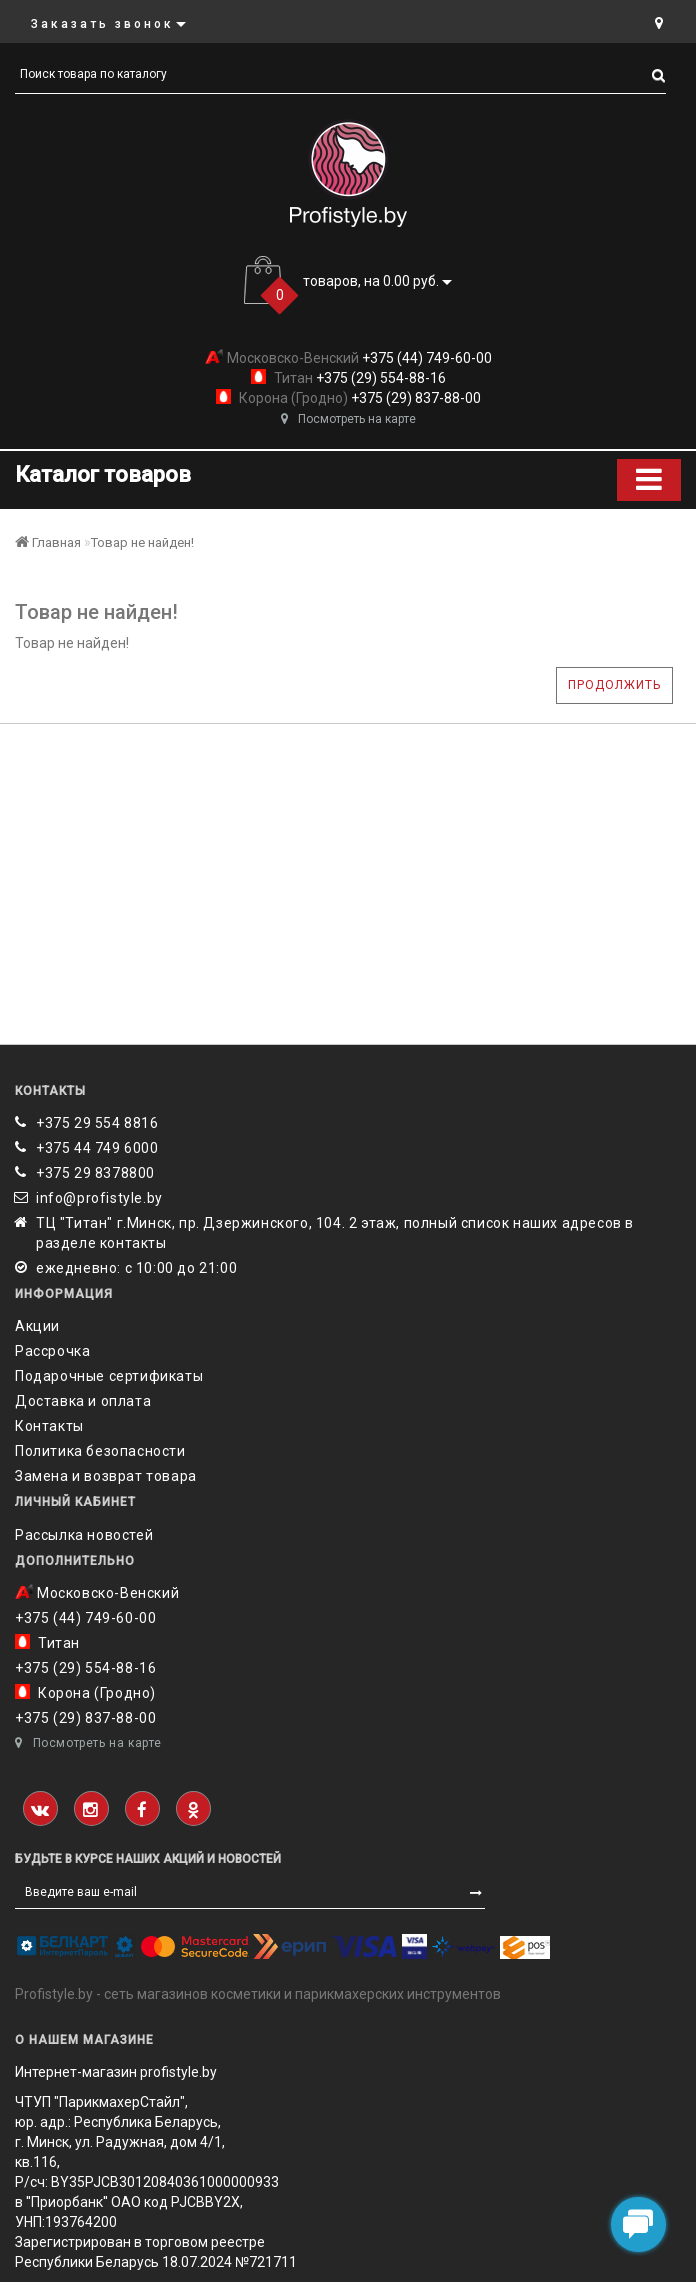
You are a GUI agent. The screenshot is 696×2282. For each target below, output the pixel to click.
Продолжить (614, 685)
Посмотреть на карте (348, 419)
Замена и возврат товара (106, 1476)
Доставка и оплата (83, 1401)
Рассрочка (52, 1351)
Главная (48, 542)
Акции (37, 1326)
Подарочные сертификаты (109, 1376)
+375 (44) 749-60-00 (425, 358)
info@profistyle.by (99, 1198)
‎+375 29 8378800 (95, 1173)
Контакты (49, 1426)
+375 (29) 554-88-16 (379, 378)
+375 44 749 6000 (97, 1148)
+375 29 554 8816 (97, 1123)
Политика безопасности (100, 1451)
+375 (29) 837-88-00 (414, 398)
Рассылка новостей (84, 1535)
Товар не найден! (142, 542)
